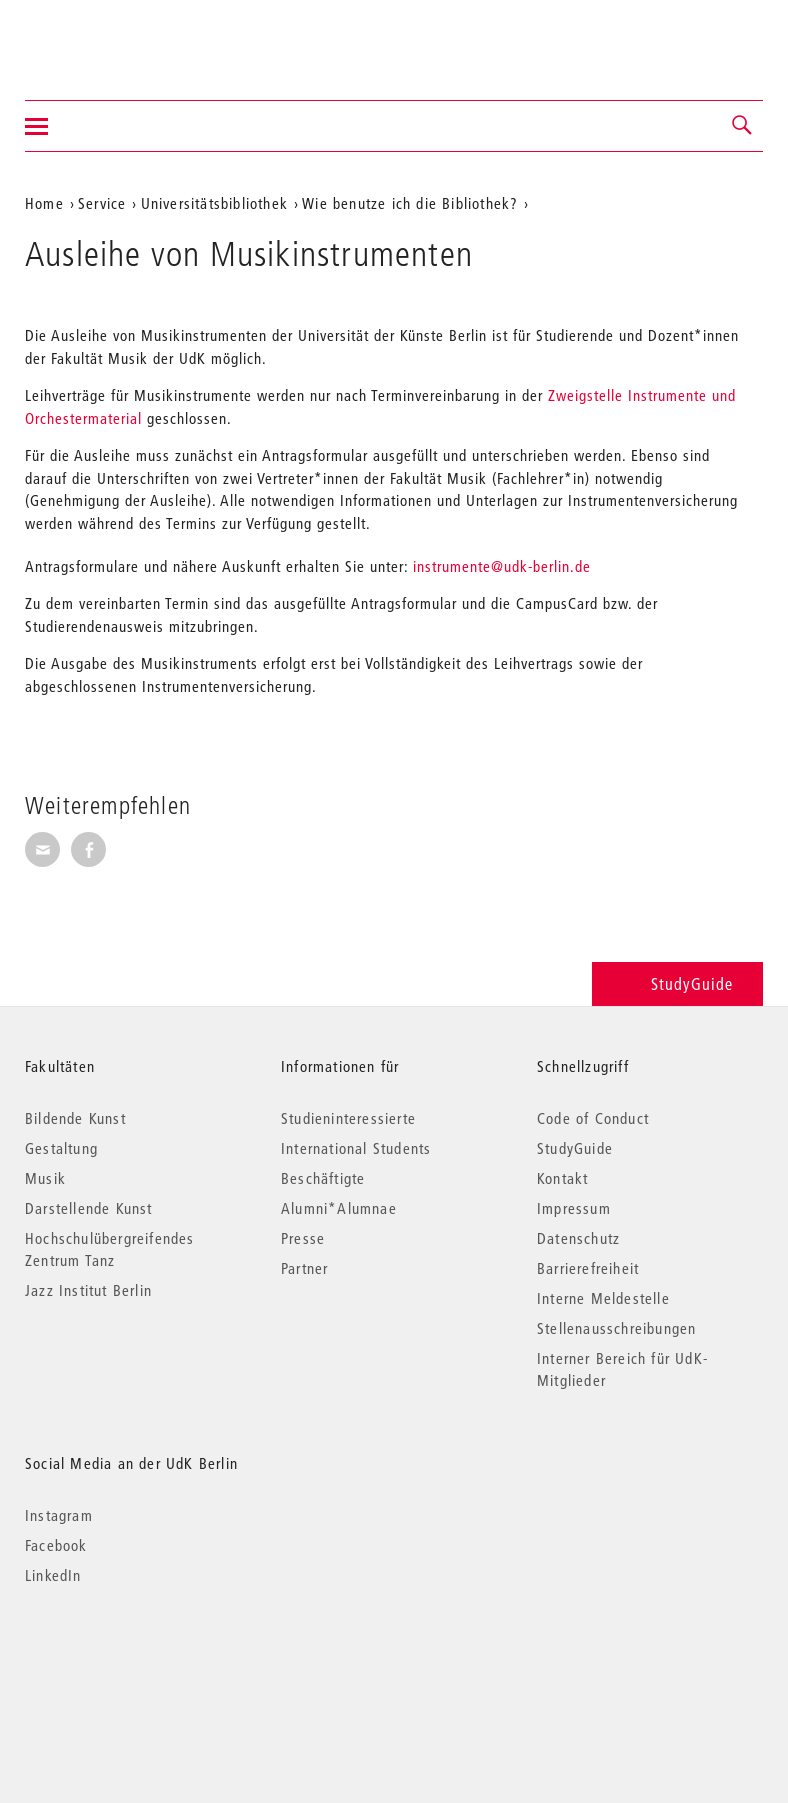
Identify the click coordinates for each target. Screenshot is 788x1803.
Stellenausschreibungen (616, 1328)
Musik (45, 1178)
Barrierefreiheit (588, 1268)
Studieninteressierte (348, 1118)
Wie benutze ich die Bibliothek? (410, 203)
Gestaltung (61, 1148)
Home (44, 203)
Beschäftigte (323, 1178)
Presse (303, 1238)
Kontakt (562, 1178)
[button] (743, 126)
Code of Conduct (593, 1118)
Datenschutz (578, 1238)
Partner (304, 1268)
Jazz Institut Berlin (88, 1290)
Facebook (56, 1545)
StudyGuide (677, 983)
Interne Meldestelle (603, 1298)
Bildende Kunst (75, 1118)
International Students (356, 1148)
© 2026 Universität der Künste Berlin (129, 1659)
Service (102, 203)
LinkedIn (53, 1575)
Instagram (59, 1515)
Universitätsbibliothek (214, 203)
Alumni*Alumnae (339, 1208)
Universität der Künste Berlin (103, 37)
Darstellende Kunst (89, 1208)
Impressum (574, 1208)
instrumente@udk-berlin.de (502, 566)
